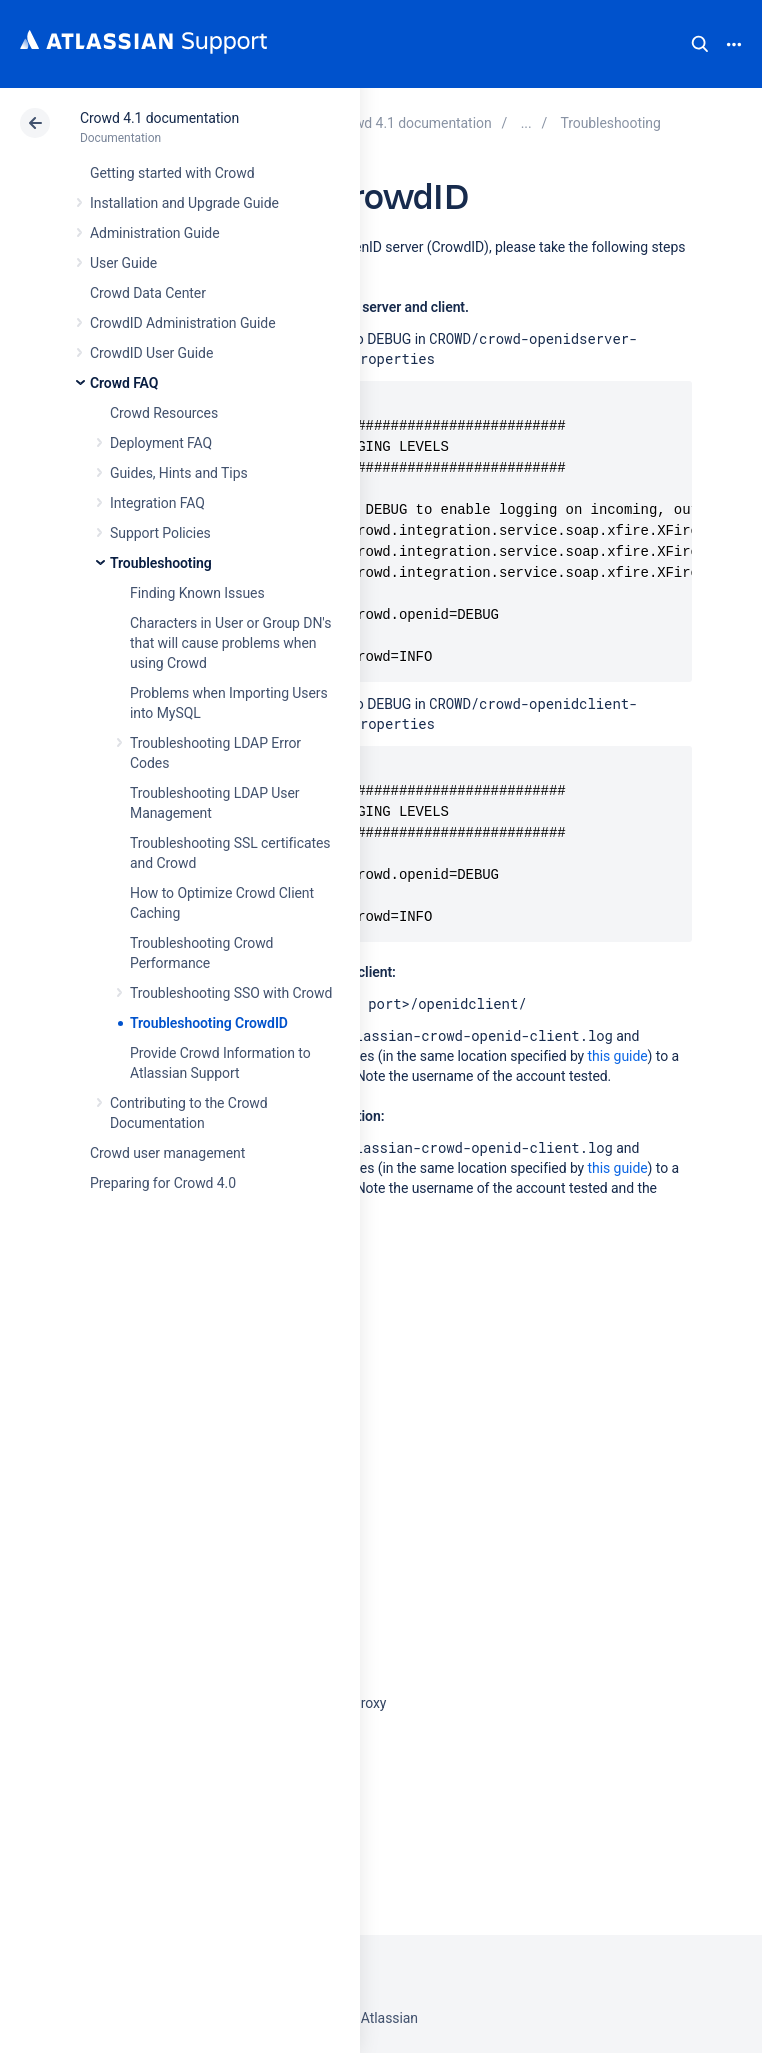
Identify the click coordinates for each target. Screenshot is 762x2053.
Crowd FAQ (124, 383)
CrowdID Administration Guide (183, 323)
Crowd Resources (164, 413)
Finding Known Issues (197, 593)
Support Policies (160, 533)
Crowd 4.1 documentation (159, 118)
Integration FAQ (157, 503)
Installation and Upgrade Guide (184, 203)
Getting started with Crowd (172, 173)
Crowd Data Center (148, 293)
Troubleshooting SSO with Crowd (231, 993)
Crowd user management (167, 1153)
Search (700, 44)
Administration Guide (155, 233)
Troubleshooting (161, 563)
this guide (618, 1056)
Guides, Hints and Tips (179, 473)
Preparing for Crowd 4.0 (163, 1183)
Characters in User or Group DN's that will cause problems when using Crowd (230, 643)
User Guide (123, 263)
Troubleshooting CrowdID (209, 1023)
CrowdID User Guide (151, 353)
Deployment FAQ (161, 443)
